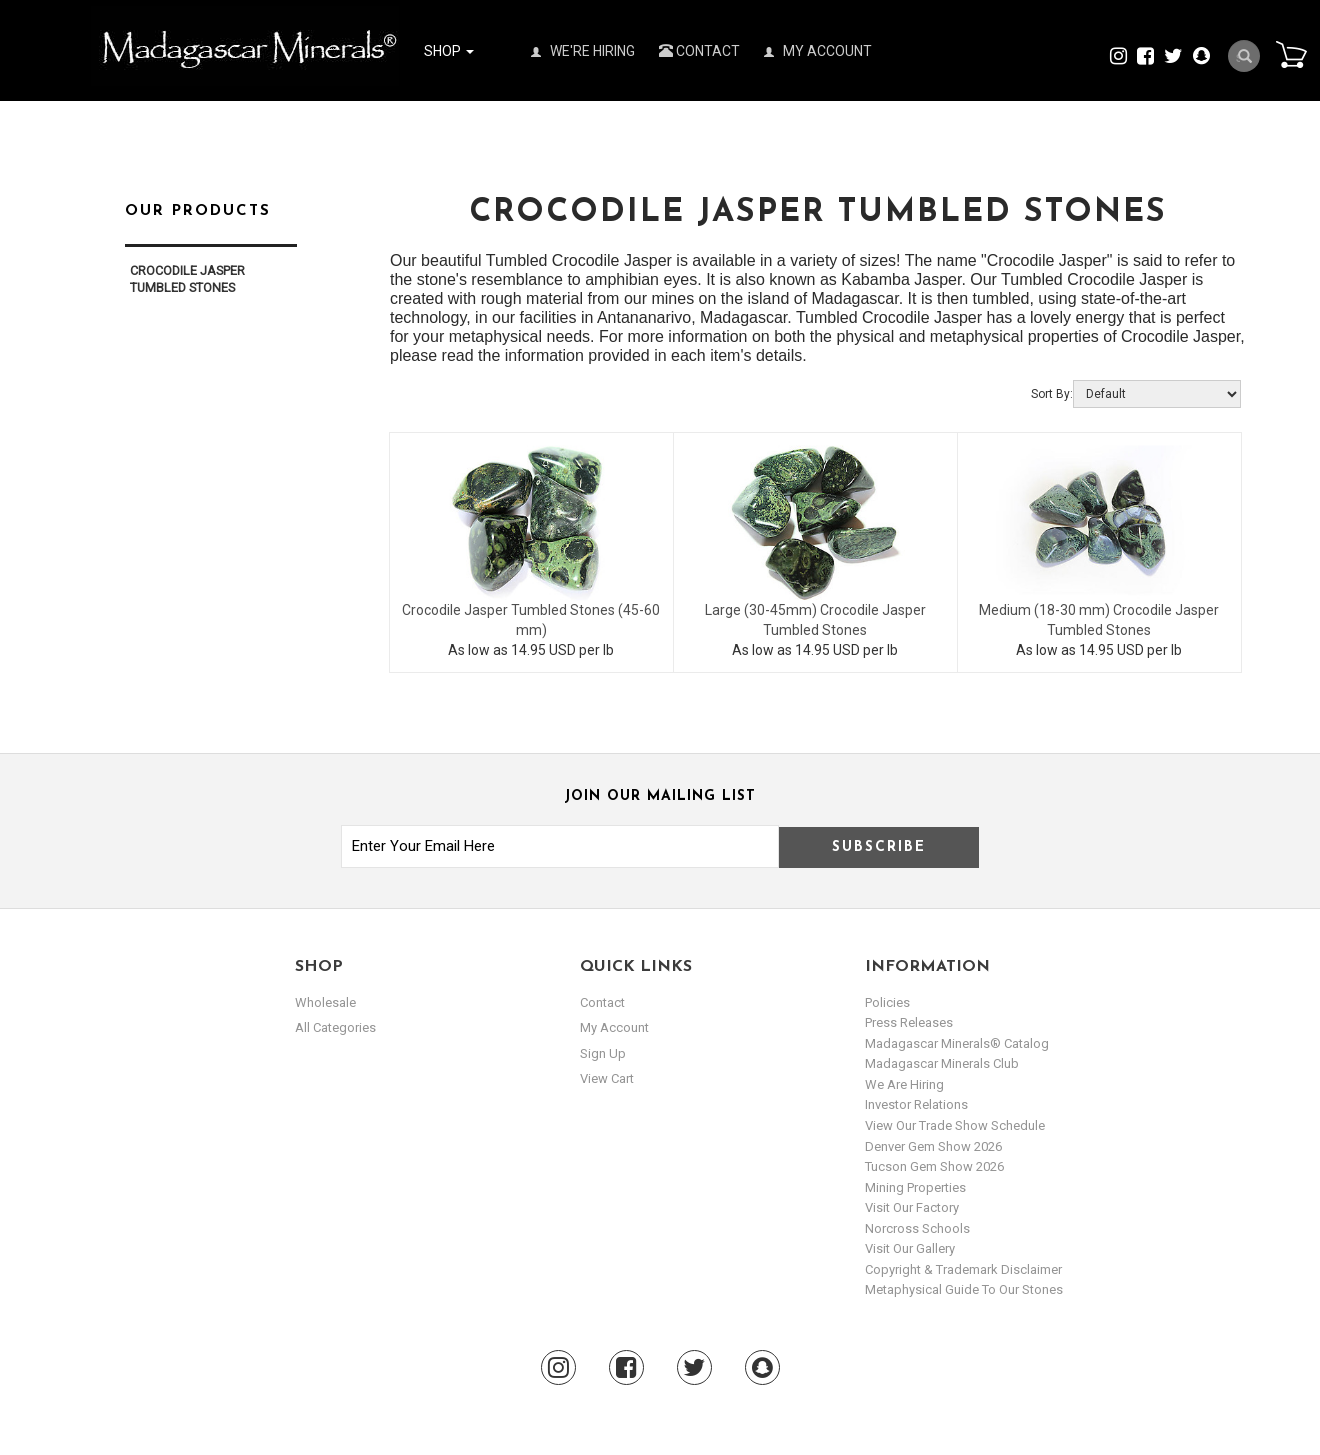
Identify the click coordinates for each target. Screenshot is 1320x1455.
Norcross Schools (917, 1228)
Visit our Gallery (910, 1248)
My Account (818, 51)
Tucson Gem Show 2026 (934, 1166)
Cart (1291, 54)
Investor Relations (916, 1104)
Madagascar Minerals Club (942, 1063)
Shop (449, 51)
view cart (607, 1078)
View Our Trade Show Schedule (955, 1125)
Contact (699, 51)
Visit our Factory (912, 1207)
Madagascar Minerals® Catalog (957, 1043)
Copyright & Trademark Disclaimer (963, 1269)
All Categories (335, 1027)
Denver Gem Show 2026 (933, 1146)
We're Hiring (583, 51)
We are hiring (904, 1084)
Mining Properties (915, 1187)
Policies (887, 1002)
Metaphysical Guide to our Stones (964, 1289)
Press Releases (909, 1022)
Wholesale (325, 1002)
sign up (603, 1053)
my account (614, 1027)
